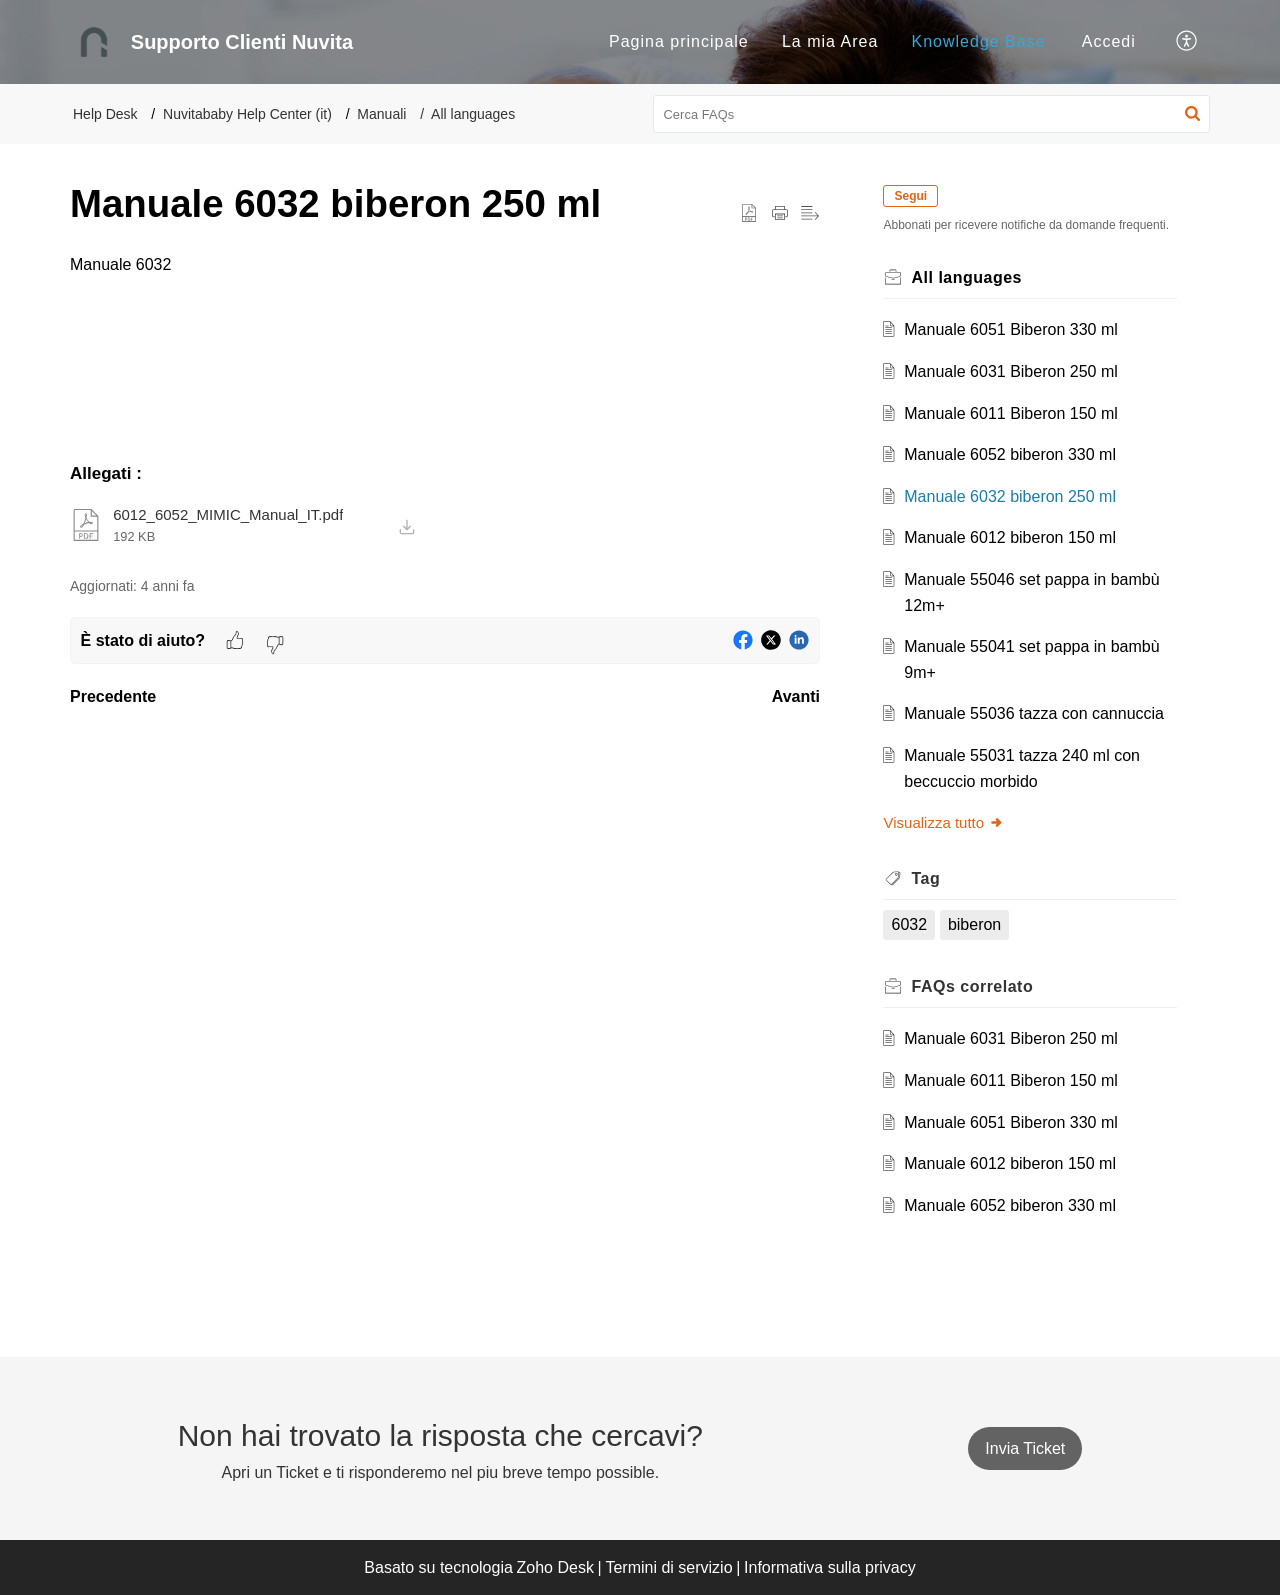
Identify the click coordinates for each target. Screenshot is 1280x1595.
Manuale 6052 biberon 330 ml (1011, 454)
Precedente (113, 696)
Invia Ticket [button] (1025, 1448)
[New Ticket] (1025, 1448)
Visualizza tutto (944, 822)
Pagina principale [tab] (679, 41)
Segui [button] (911, 196)
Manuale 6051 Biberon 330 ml (1011, 329)
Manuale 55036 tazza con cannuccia (1035, 713)
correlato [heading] (973, 986)
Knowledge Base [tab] (979, 41)
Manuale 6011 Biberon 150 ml (1011, 413)
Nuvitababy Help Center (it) (247, 114)
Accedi (1109, 41)
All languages (473, 114)
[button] (1187, 42)
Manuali (381, 114)
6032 (910, 924)
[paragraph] (445, 265)
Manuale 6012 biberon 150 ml (1011, 537)
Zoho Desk (555, 1567)
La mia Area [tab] (830, 41)
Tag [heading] (926, 878)
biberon (974, 924)
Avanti (796, 696)
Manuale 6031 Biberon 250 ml (1011, 371)
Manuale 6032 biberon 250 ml (1011, 496)
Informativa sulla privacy (830, 1567)
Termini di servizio (668, 1567)
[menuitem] (1109, 42)
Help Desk (105, 114)
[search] (932, 114)
